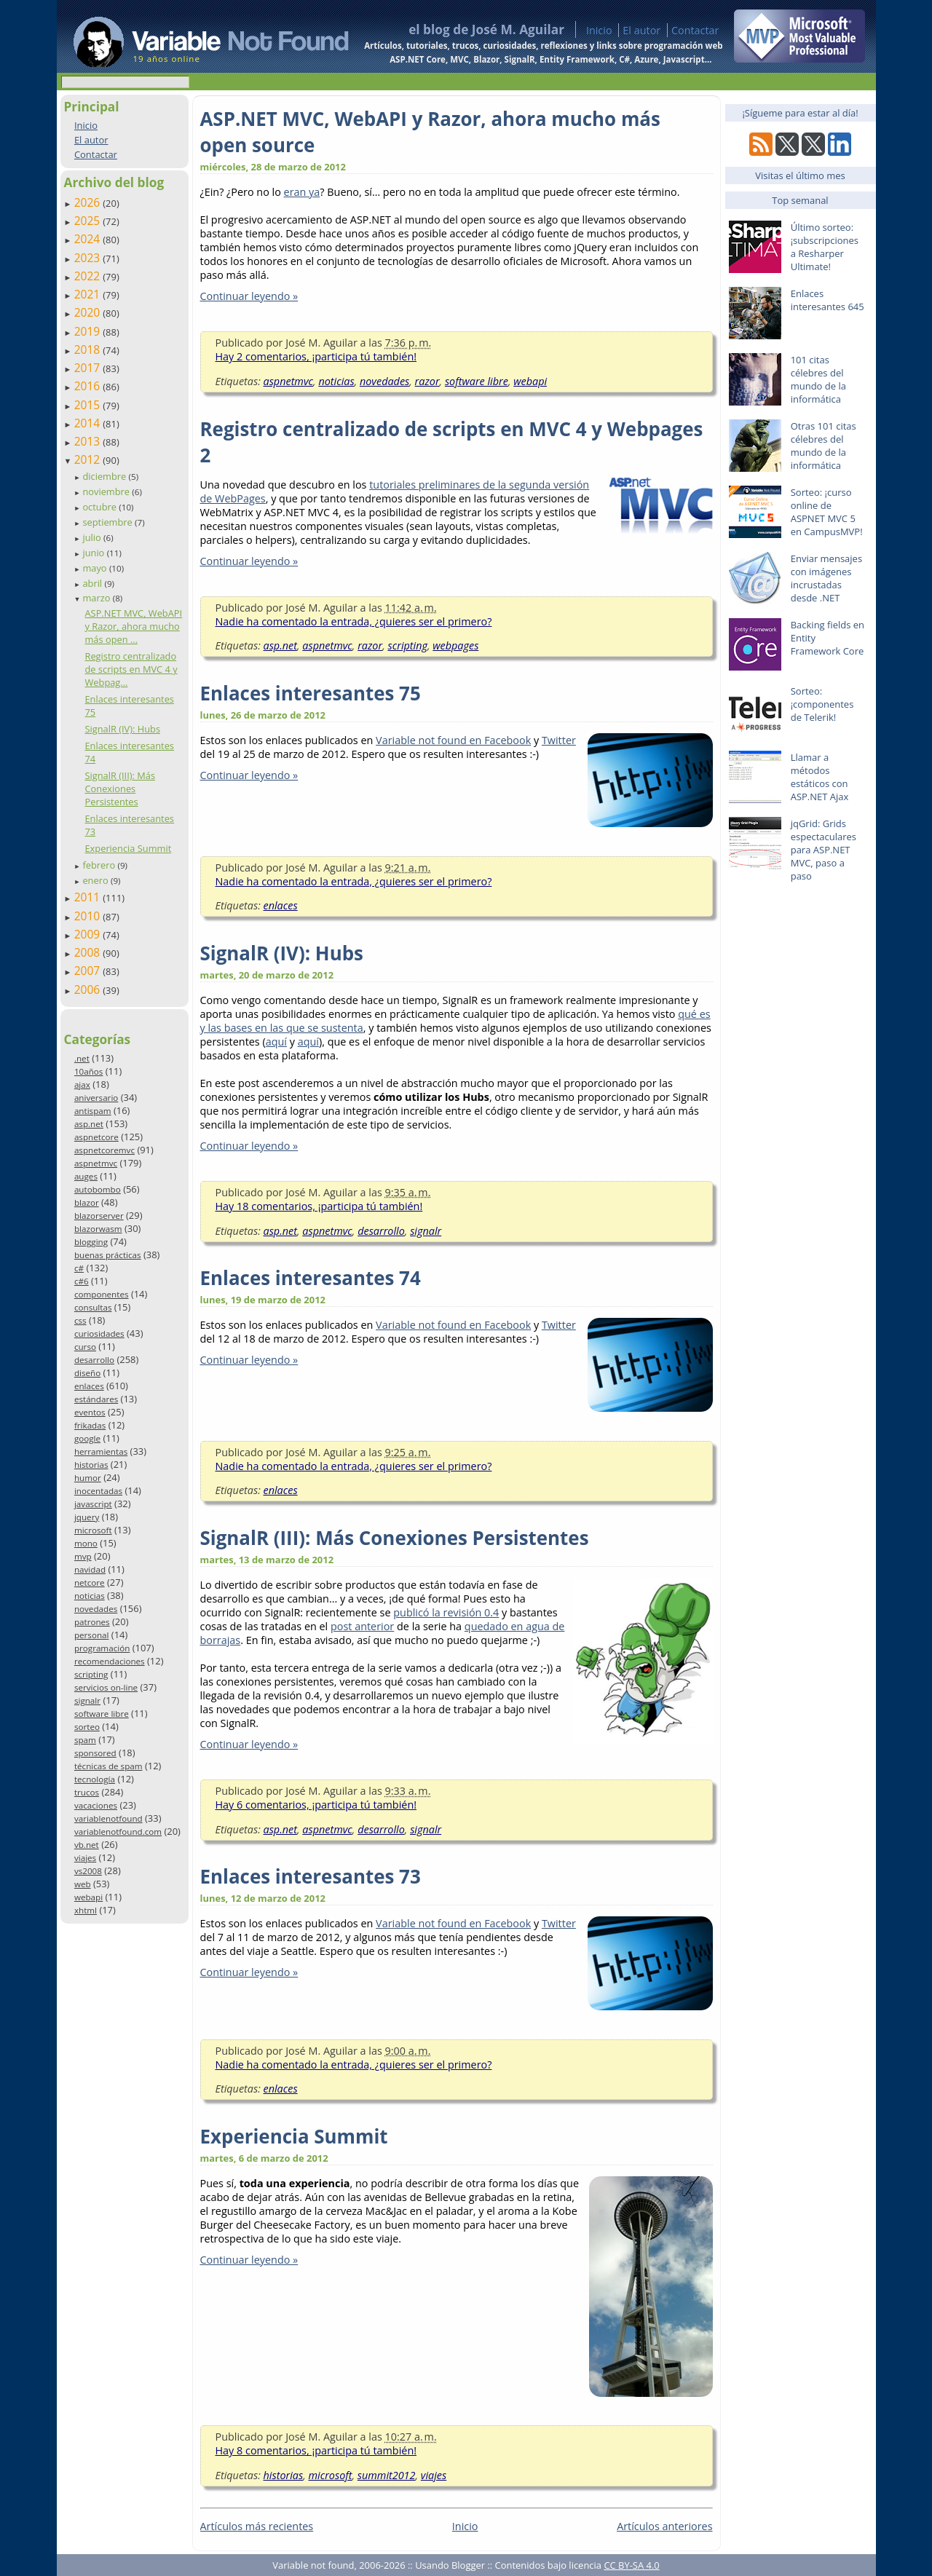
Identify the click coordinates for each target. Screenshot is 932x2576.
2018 (88, 349)
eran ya (302, 192)
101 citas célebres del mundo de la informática (818, 379)
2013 (88, 441)
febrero (99, 865)
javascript (93, 1503)
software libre (101, 1713)
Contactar (695, 30)
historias (91, 1464)
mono (86, 1543)
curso (85, 1346)
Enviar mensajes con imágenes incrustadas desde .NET (826, 578)
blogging (91, 1241)
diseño (87, 1372)
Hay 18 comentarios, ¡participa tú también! (319, 1206)
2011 (88, 897)
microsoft (93, 1530)
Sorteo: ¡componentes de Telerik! (822, 704)
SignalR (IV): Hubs (122, 728)
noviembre (107, 491)
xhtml (85, 1910)
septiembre (108, 522)
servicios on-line (106, 1687)
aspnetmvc (95, 1163)
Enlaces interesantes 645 (827, 300)
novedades (95, 1608)
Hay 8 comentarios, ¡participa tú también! (316, 2450)
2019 (88, 331)
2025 (88, 221)
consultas (93, 1307)
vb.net (86, 1844)
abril (93, 583)
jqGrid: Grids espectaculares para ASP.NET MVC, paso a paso (823, 849)
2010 (88, 916)
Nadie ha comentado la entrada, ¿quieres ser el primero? (354, 621)
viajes (85, 1857)
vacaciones (95, 1805)
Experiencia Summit (127, 848)
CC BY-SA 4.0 (631, 2565)
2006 (88, 989)
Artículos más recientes (257, 2526)
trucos (86, 1792)
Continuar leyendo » (249, 296)
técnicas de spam (108, 1766)
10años (88, 1071)
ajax (82, 1084)
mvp (83, 1556)
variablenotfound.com (118, 1831)
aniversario (96, 1097)
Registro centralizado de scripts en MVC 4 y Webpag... (130, 669)
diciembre (105, 476)
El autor (641, 30)
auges (86, 1176)
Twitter (559, 740)
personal (91, 1634)
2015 (88, 405)
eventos (90, 1412)
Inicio (599, 30)
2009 (88, 934)
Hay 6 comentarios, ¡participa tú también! (316, 1805)
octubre (100, 506)
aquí (276, 1041)
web (82, 1883)
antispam (92, 1110)
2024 (88, 239)
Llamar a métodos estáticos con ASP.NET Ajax (820, 777)
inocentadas (98, 1490)
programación (102, 1648)
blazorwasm (98, 1228)
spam (85, 1739)
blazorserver (99, 1215)
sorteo (87, 1726)
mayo (95, 567)
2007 (88, 971)
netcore (89, 1582)
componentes (101, 1294)
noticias (89, 1595)
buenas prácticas (107, 1254)
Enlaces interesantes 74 (310, 1278)
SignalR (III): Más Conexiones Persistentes (119, 788)
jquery (86, 1517)
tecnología (94, 1779)
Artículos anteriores (664, 2526)
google (87, 1438)
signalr (87, 1700)
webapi (88, 1897)
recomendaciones (109, 1661)
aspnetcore (96, 1136)
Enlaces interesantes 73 (310, 1876)
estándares (96, 1399)
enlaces (89, 1385)
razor (427, 381)
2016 (88, 386)
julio (92, 537)
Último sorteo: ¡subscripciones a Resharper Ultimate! (824, 247)
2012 (88, 459)
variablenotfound (108, 1818)
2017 (88, 368)
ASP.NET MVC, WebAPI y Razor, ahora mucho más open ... (133, 626)
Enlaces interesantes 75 (310, 693)
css (80, 1320)
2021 (88, 294)
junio (94, 552)
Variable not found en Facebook (453, 740)
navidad (90, 1569)
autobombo (97, 1189)
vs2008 (88, 1870)
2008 (88, 952)
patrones (92, 1621)
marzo (97, 597)
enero (96, 880)
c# (79, 1268)
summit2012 (387, 2475)
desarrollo (94, 1359)
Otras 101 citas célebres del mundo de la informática (823, 445)
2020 (88, 312)
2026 (88, 202)
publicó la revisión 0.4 (446, 1612)
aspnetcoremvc (104, 1150)
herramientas (100, 1451)
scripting (91, 1674)
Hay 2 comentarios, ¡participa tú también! (316, 356)
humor (87, 1477)
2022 (88, 276)
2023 (88, 258)
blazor (86, 1202)
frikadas (90, 1425)
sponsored (95, 1752)
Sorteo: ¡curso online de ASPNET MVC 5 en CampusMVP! (827, 512)
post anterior (362, 1626)
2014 (88, 423)
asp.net (88, 1123)
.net (82, 1058)
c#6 (81, 1281)
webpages (455, 645)
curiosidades (99, 1333)
